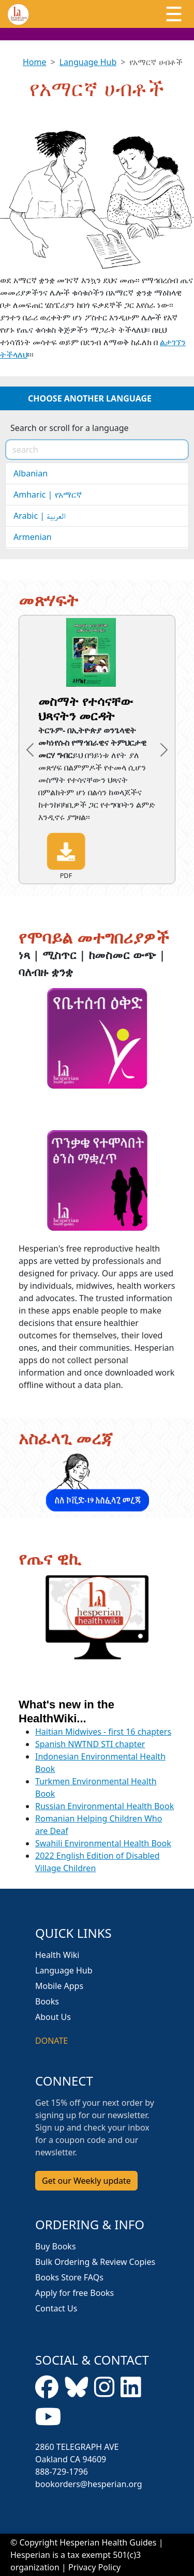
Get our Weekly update (86, 2180)
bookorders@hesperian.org (88, 2484)
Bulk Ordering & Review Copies (95, 2262)
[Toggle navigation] (174, 14)
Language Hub (88, 62)
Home (35, 62)
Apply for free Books (74, 2293)
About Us (53, 2017)
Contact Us (56, 2308)
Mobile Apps (59, 1986)
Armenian (32, 537)
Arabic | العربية (39, 515)
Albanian (30, 473)
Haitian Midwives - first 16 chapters (103, 1731)
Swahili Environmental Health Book (103, 1843)
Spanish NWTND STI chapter (90, 1744)
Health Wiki (57, 1955)
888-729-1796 (61, 2471)
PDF (66, 856)
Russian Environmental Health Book (104, 1806)
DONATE (51, 2040)
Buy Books (55, 2246)
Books (47, 2001)
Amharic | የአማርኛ (47, 494)
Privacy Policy (94, 2567)
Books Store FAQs (69, 2277)
